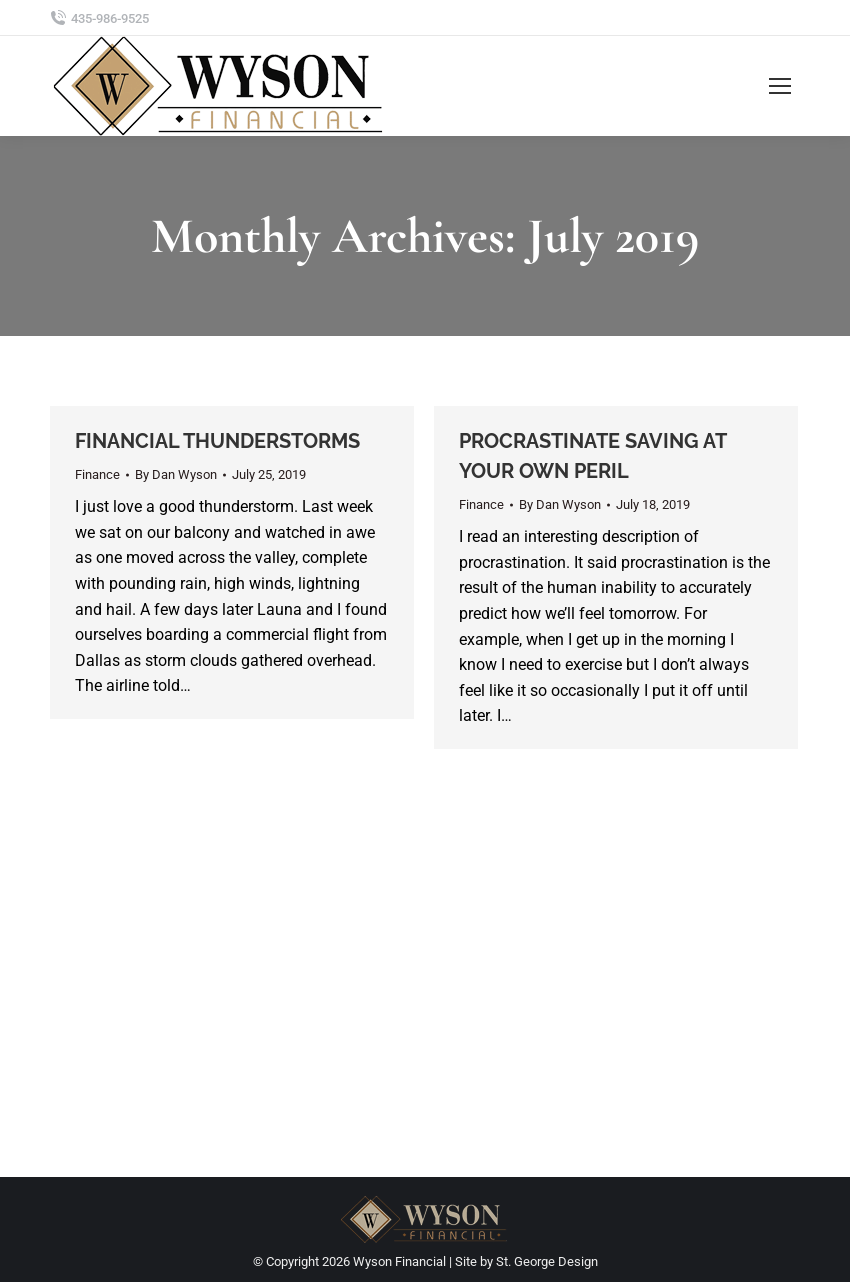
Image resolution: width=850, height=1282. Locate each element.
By (176, 474)
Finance (97, 474)
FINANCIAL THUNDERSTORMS (217, 441)
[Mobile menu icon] (780, 86)
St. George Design (547, 1261)
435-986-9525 (110, 18)
